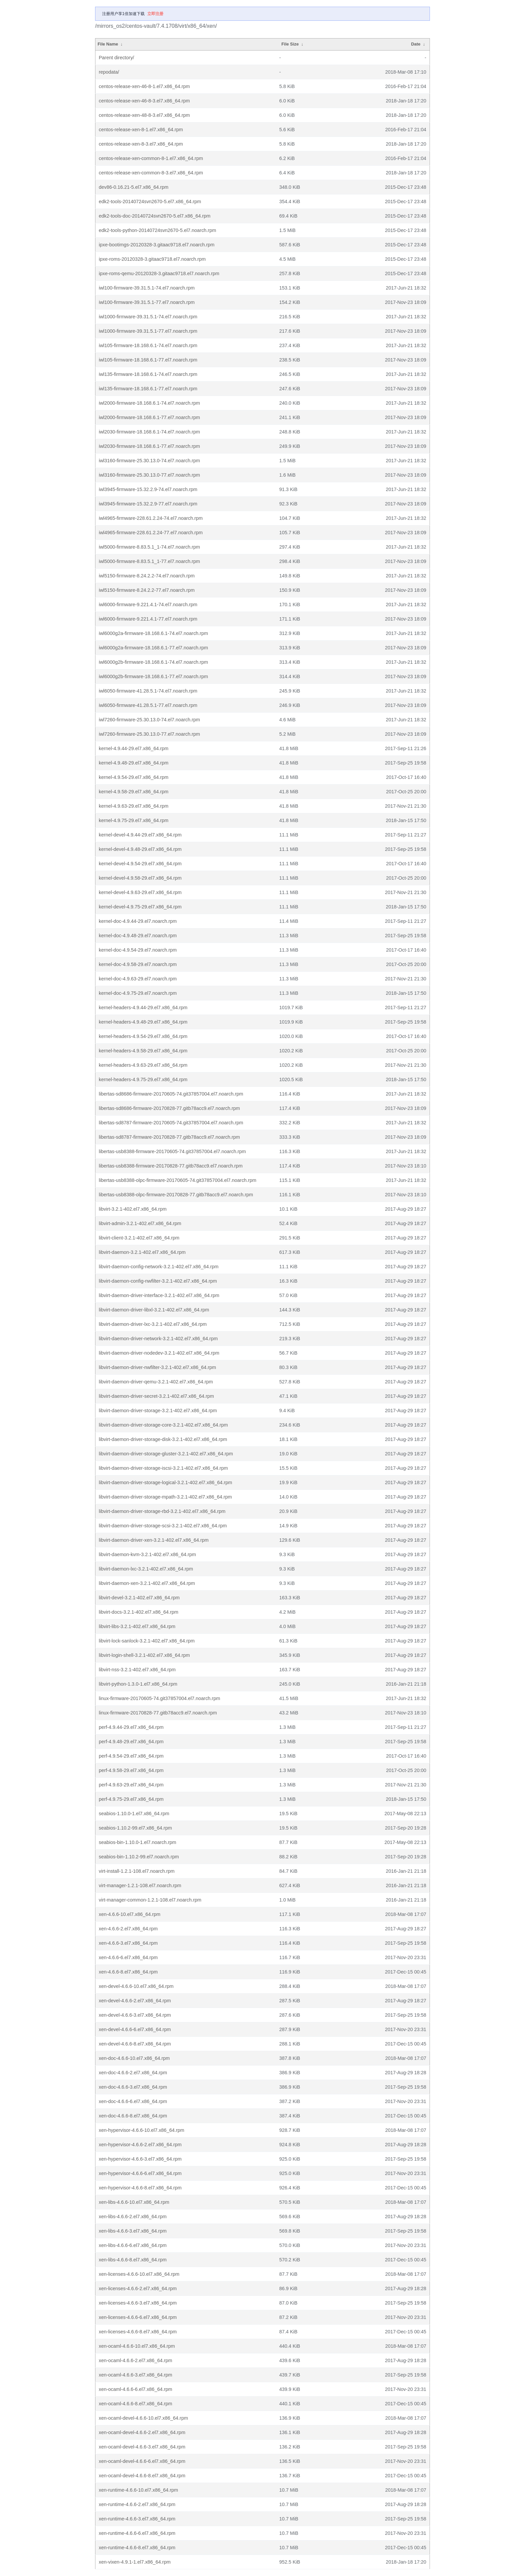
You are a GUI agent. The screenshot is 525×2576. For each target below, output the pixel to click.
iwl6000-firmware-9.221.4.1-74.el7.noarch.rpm (148, 604)
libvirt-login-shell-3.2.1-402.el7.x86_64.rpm (144, 1655)
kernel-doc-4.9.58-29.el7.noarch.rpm (138, 964)
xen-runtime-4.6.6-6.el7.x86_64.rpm (137, 2533)
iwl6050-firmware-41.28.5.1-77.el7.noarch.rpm (148, 705)
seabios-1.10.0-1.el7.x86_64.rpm (134, 1813)
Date (416, 44)
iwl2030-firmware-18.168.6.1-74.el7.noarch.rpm (149, 431)
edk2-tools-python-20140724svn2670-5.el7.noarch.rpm (157, 230)
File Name (107, 44)
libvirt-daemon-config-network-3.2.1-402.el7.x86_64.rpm (159, 1266)
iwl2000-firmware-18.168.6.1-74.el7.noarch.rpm (149, 403)
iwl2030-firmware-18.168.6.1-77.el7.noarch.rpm (149, 446)
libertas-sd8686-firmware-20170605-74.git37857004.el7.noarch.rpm (171, 1094)
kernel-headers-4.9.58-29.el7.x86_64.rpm (143, 1050)
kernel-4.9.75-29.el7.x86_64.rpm (133, 820)
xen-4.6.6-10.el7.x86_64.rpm (129, 1914)
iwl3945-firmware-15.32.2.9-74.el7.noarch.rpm (148, 489)
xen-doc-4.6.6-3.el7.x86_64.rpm (133, 2087)
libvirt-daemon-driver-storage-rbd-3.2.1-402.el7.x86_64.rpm (162, 1511)
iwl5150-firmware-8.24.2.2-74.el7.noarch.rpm (147, 575)
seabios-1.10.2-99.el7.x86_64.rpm (135, 1828)
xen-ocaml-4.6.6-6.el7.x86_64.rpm (135, 2389)
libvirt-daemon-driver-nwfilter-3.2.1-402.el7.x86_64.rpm (157, 1367)
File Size (290, 44)
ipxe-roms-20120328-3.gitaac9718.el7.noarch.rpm (152, 259)
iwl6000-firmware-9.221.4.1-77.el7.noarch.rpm (148, 619)
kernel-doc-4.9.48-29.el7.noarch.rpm (138, 935)
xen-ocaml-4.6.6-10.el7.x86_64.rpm (137, 2346)
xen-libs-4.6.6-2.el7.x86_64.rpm (132, 2216)
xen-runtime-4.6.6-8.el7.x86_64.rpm (137, 2547)
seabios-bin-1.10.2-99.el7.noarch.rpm (139, 1856)
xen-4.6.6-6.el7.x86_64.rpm (128, 1957)
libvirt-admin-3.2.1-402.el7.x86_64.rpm (140, 1223)
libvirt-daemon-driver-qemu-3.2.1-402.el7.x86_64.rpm (156, 1381)
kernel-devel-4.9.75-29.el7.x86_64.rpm (140, 906)
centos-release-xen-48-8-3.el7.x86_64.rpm (144, 115)
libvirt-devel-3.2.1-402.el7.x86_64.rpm (139, 1597)
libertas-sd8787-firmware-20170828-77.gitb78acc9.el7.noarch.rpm (169, 1137)
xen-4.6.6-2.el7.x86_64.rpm (128, 1928)
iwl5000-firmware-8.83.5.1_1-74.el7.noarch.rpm (149, 547)
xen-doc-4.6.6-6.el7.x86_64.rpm (133, 2101)
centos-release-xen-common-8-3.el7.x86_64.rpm (151, 172)
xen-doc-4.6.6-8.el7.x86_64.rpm (133, 2115)
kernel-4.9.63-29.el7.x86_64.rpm (133, 806)
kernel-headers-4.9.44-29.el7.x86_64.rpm (143, 1007)
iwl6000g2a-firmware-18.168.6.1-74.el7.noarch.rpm (153, 633)
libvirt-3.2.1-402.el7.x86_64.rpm (132, 1209)
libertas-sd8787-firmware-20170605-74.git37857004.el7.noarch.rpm (171, 1122)
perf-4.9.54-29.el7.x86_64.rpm (131, 1756)
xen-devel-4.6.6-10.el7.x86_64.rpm (136, 1986)
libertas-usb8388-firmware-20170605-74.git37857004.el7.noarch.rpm (172, 1151)
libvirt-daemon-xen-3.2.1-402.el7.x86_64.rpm (147, 1583)
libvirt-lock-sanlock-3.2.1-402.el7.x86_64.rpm (147, 1640)
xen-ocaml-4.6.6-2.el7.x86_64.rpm (135, 2360)
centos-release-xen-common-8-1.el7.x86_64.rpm (151, 158)
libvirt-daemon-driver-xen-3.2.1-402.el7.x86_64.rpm (154, 1540)
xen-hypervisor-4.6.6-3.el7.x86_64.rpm (140, 2159)
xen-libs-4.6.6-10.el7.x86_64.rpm (134, 2202)
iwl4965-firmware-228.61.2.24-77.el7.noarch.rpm (151, 532)
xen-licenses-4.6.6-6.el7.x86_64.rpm (138, 2317)
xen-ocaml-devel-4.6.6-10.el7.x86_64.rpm (143, 2418)
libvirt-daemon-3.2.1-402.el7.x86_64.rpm (142, 1252)
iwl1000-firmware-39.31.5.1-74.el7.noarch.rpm (148, 316)
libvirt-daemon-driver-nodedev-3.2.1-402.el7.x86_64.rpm (159, 1353)
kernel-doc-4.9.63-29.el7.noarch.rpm (138, 978)
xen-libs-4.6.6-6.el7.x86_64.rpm (132, 2245)
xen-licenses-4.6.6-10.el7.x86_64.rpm (139, 2274)
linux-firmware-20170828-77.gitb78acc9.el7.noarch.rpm (158, 1712)
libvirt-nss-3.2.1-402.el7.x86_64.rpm (137, 1669)
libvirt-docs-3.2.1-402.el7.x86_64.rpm (138, 1612)
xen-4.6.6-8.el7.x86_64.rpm (128, 1972)
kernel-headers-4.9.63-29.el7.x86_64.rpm (143, 1065)
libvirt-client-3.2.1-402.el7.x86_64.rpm (139, 1237)
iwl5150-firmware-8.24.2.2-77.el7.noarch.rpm (147, 590)
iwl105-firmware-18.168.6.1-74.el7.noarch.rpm (148, 345)
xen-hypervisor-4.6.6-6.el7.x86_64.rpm (140, 2173)
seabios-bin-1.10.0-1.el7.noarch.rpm (137, 1842)
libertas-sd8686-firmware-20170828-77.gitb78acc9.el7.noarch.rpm (169, 1108)
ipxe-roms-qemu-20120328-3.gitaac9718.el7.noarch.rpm (159, 273)
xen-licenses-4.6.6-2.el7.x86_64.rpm (138, 2288)
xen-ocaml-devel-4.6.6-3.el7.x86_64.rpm (142, 2446)
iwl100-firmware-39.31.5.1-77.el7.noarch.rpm (147, 302)
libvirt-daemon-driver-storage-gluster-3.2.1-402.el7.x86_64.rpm (166, 1453)
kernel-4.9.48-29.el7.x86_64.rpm (133, 763)
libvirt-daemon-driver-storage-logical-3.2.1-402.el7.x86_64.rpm (165, 1482)
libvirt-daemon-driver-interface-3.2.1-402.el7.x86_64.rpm (159, 1295)
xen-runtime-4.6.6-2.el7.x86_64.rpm (137, 2504)
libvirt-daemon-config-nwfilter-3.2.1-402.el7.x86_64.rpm (158, 1281)
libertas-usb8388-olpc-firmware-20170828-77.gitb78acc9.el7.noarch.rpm (176, 1194)
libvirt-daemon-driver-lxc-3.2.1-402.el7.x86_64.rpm (153, 1324)
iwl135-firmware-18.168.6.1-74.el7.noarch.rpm (148, 374)
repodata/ (109, 72)
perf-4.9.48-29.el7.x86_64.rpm (131, 1741)
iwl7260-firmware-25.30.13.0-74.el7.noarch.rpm (149, 719)
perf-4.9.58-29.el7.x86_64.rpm (131, 1770)
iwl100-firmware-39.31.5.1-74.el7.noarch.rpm (147, 288)
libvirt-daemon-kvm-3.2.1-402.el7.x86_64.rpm (147, 1554)
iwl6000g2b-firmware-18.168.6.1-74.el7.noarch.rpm (153, 662)
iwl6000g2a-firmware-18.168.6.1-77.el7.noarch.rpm (153, 647)
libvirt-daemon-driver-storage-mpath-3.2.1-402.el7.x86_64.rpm (165, 1497)
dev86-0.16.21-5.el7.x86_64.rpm (133, 187)
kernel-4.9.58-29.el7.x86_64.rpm (133, 791)
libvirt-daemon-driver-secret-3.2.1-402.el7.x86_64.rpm (156, 1396)
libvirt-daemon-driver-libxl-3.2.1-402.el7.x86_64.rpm (154, 1309)
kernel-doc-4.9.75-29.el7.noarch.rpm (138, 993)
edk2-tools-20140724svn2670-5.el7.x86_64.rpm (150, 201)
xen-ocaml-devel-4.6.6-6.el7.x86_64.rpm (142, 2461)
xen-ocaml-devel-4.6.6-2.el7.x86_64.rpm (142, 2432)
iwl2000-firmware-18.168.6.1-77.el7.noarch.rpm (149, 417)
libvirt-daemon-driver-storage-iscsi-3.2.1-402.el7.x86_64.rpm (163, 1468)
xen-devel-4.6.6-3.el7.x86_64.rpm (135, 2015)
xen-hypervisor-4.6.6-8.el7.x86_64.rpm (140, 2187)
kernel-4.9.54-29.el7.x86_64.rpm (133, 777)
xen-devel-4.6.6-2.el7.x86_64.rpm (135, 2000)
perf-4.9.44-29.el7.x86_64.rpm (131, 1727)
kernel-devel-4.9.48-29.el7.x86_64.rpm (140, 849)
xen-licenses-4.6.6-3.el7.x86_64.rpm (138, 2303)
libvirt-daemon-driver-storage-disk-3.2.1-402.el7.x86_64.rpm (163, 1439)
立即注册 (155, 13)
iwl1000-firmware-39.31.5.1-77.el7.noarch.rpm (148, 331)
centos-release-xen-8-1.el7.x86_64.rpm (141, 129)
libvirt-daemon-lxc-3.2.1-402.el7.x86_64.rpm (146, 1569)
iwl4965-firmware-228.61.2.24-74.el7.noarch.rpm (151, 518)
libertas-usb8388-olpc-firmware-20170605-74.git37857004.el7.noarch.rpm (177, 1180)
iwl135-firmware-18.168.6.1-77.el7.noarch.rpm (148, 388)
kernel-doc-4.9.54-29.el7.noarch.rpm (138, 950)
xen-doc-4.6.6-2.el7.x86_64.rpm (133, 2072)
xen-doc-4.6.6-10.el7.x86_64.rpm (134, 2058)
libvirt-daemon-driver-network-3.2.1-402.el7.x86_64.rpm (158, 1338)
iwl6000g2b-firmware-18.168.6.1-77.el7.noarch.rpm (153, 676)
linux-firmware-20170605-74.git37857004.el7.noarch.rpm (159, 1698)
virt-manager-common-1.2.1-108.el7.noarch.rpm (150, 1900)
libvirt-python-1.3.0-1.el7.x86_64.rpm (138, 1684)
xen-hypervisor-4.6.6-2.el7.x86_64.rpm (140, 2144)
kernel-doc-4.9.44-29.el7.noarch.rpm (138, 921)
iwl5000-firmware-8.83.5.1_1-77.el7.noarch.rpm (149, 561)
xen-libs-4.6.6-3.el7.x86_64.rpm (132, 2231)
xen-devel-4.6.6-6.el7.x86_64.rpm (135, 2029)
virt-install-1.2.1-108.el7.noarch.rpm (136, 1871)
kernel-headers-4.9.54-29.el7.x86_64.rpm (143, 1036)
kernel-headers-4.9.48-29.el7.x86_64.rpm (143, 1022)
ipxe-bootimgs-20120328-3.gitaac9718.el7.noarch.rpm (157, 244)
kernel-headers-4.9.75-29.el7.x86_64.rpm (143, 1079)
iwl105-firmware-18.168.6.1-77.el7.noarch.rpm (148, 360)
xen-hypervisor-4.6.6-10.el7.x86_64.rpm (141, 2130)
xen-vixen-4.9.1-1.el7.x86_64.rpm (134, 2562)
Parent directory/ (116, 57)
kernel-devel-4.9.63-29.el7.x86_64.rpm (140, 892)
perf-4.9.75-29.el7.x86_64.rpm (131, 1799)
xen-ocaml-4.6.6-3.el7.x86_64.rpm (135, 2375)
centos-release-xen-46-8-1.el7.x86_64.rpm (144, 86)
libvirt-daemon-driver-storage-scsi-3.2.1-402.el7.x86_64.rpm (163, 1525)
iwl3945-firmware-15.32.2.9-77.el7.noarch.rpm (148, 503)
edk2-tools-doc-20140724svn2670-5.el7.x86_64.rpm (155, 216)
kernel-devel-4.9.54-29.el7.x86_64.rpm (140, 863)
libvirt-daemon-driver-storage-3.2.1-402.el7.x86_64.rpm (158, 1410)
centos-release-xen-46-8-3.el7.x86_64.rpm (144, 100)
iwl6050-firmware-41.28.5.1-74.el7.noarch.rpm (148, 691)
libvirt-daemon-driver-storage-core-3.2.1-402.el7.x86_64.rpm (163, 1425)
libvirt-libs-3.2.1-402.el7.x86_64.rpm (137, 1626)
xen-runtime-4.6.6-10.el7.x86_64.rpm (138, 2490)
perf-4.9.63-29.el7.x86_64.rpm (131, 1784)
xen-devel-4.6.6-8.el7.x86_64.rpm (135, 2043)
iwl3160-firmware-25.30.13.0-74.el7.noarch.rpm (149, 460)
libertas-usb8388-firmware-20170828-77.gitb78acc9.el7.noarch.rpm (171, 1166)
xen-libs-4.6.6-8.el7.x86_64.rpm (132, 2259)
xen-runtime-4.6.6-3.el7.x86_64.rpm (137, 2518)
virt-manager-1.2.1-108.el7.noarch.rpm (140, 1885)
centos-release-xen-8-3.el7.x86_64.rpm (141, 144)
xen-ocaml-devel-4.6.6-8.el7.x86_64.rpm (142, 2475)
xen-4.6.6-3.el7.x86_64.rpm (128, 1943)
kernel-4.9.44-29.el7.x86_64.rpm (133, 748)
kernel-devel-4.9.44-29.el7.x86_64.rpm (140, 834)
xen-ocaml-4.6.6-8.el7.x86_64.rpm (135, 2403)
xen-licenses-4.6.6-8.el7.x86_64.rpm (138, 2331)
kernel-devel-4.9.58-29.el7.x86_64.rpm (140, 878)
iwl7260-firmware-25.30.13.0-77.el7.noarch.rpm (149, 734)
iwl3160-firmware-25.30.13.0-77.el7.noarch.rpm (149, 475)
